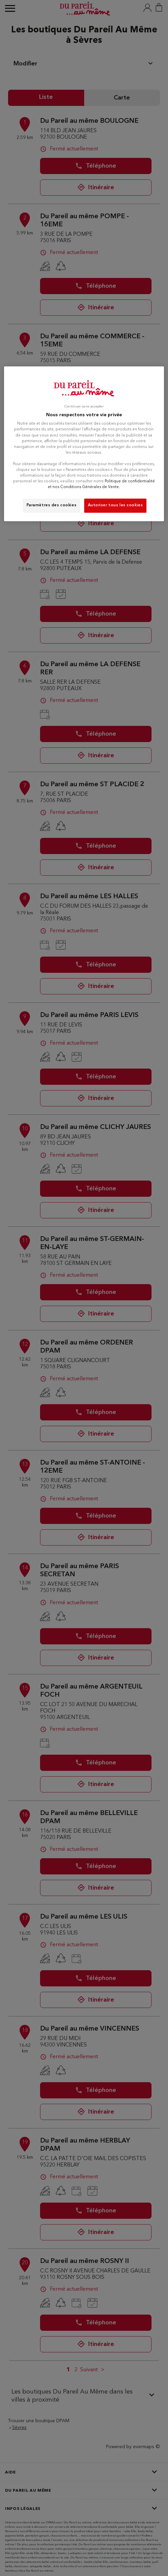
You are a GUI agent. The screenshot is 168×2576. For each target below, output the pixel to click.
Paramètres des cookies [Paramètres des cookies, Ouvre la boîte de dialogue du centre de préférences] (52, 505)
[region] (84, 443)
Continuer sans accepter (83, 406)
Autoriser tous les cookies (115, 505)
